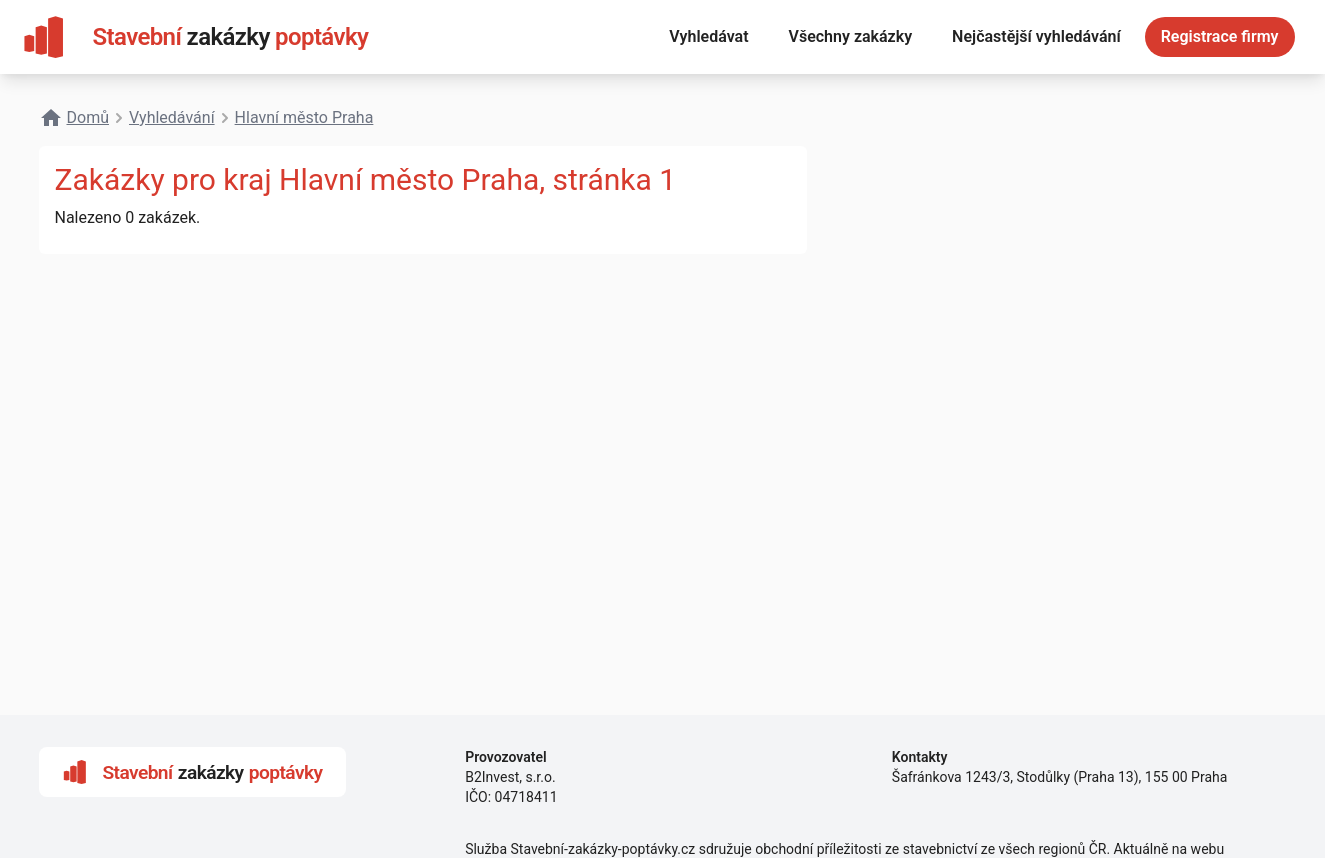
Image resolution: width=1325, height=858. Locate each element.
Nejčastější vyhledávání (1036, 36)
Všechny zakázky (851, 36)
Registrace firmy (1220, 36)
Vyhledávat (708, 36)
